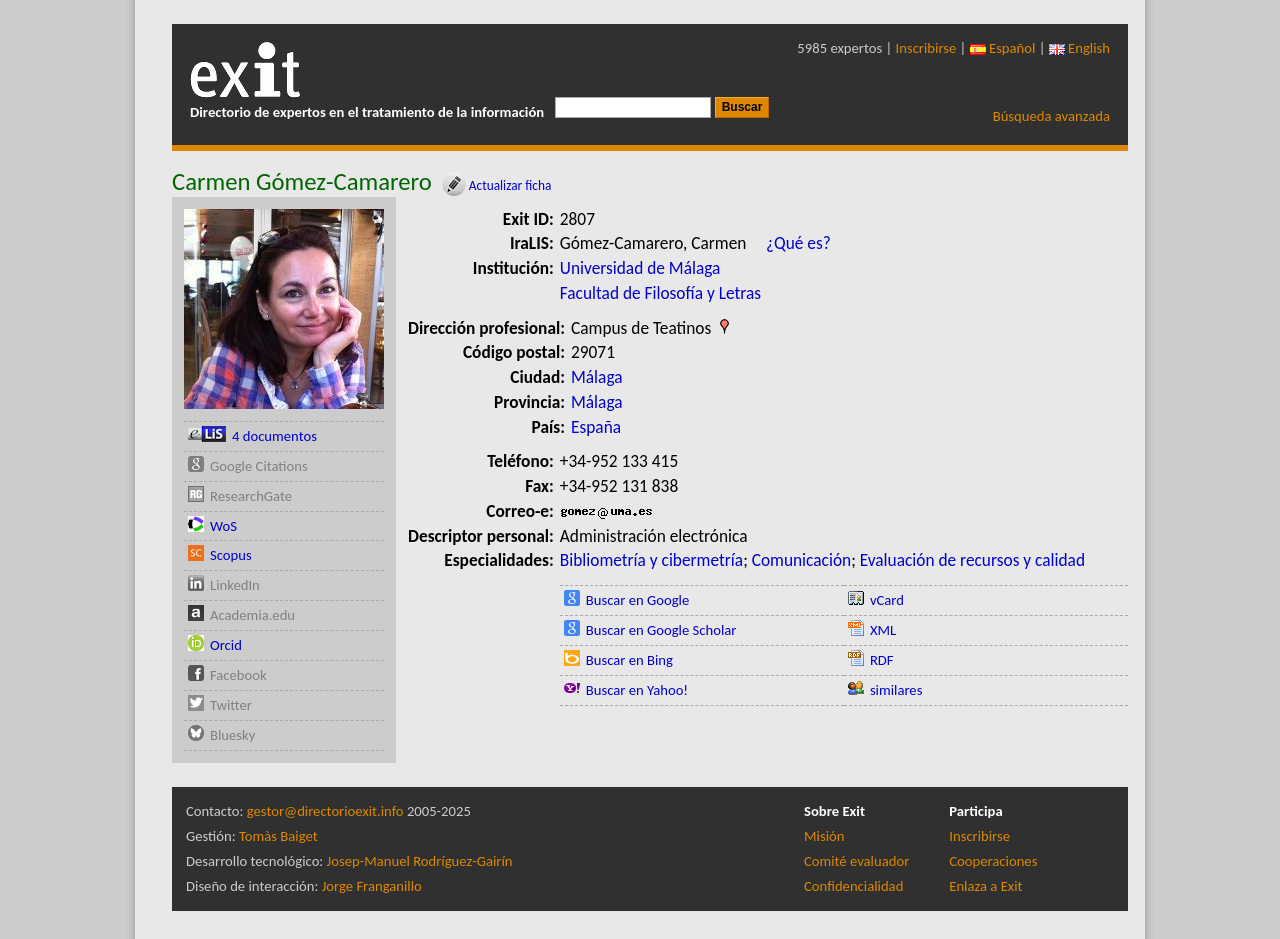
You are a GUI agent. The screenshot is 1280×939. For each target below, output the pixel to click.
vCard (887, 600)
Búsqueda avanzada (1051, 116)
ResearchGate (251, 496)
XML (883, 630)
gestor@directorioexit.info (325, 811)
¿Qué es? (798, 243)
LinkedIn (235, 585)
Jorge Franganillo (372, 886)
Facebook (238, 675)
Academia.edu (252, 615)
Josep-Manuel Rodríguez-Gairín (420, 861)
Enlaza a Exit (985, 886)
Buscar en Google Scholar (661, 630)
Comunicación (801, 560)
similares (896, 690)
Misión (824, 836)
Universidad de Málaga (640, 268)
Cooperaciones (993, 861)
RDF (882, 660)
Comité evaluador (856, 861)
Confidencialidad (853, 886)
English (1079, 48)
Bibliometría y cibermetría (651, 560)
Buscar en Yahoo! (637, 690)
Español (1003, 48)
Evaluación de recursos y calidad (972, 560)
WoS (223, 526)
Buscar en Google (638, 600)
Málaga (597, 377)
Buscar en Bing (629, 660)
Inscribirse (926, 48)
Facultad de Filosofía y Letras (660, 293)
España (596, 427)
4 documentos (274, 436)
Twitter (231, 705)
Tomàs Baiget (278, 836)
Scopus (231, 555)
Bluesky (232, 735)
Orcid (226, 645)
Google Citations (259, 466)
